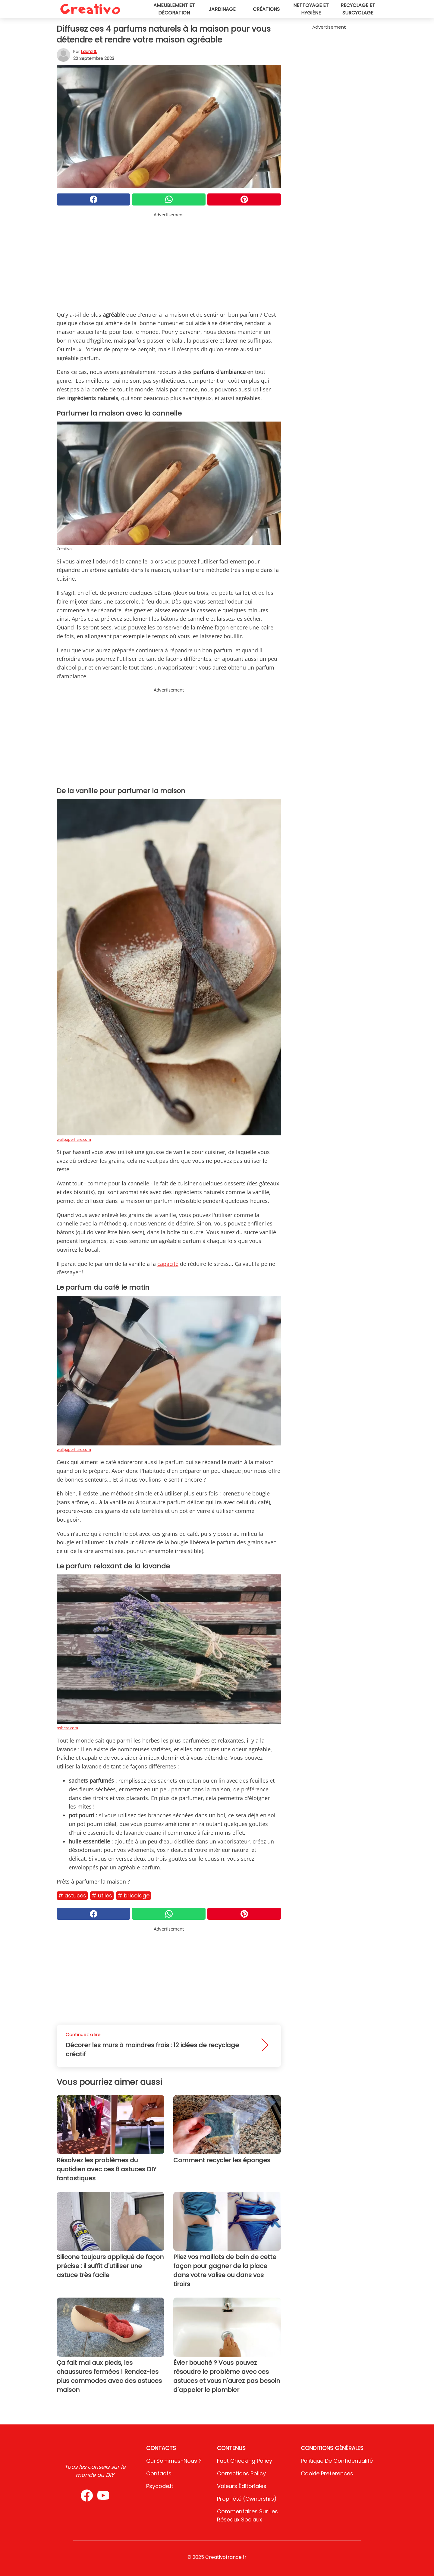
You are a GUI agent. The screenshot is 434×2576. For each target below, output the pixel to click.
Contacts (158, 2473)
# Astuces (72, 1895)
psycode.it (159, 2486)
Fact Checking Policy (244, 2461)
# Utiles (102, 1895)
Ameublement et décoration (174, 9)
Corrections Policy (241, 2473)
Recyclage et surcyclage (358, 9)
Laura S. (89, 52)
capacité (167, 1263)
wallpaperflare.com (74, 1139)
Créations (266, 9)
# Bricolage (133, 1895)
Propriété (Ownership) (247, 2498)
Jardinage (222, 9)
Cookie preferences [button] (327, 2473)
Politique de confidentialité (337, 2461)
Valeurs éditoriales (241, 2486)
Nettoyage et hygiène (311, 9)
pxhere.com (67, 1727)
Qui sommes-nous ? (174, 2461)
